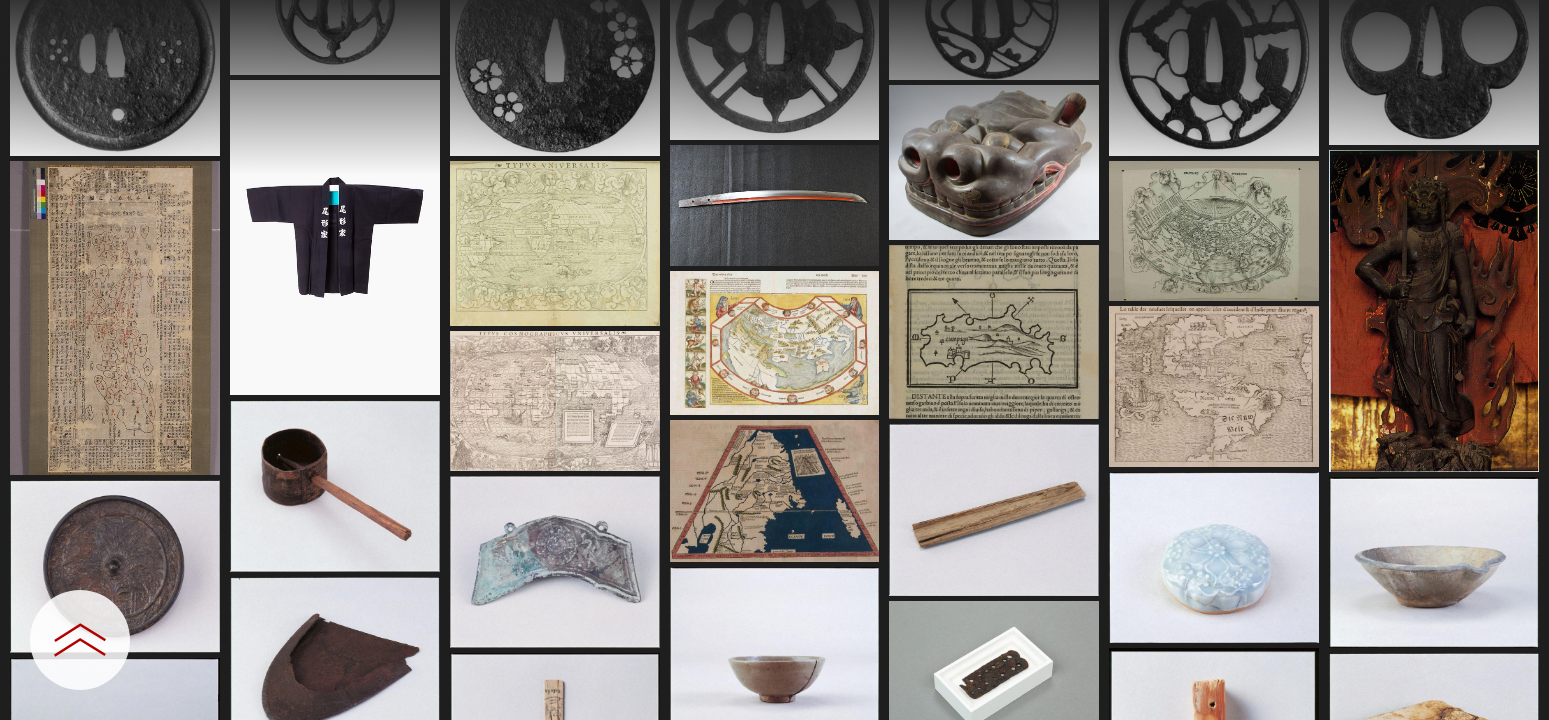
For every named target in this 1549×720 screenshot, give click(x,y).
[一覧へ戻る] (1514, 22)
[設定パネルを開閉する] (80, 640)
